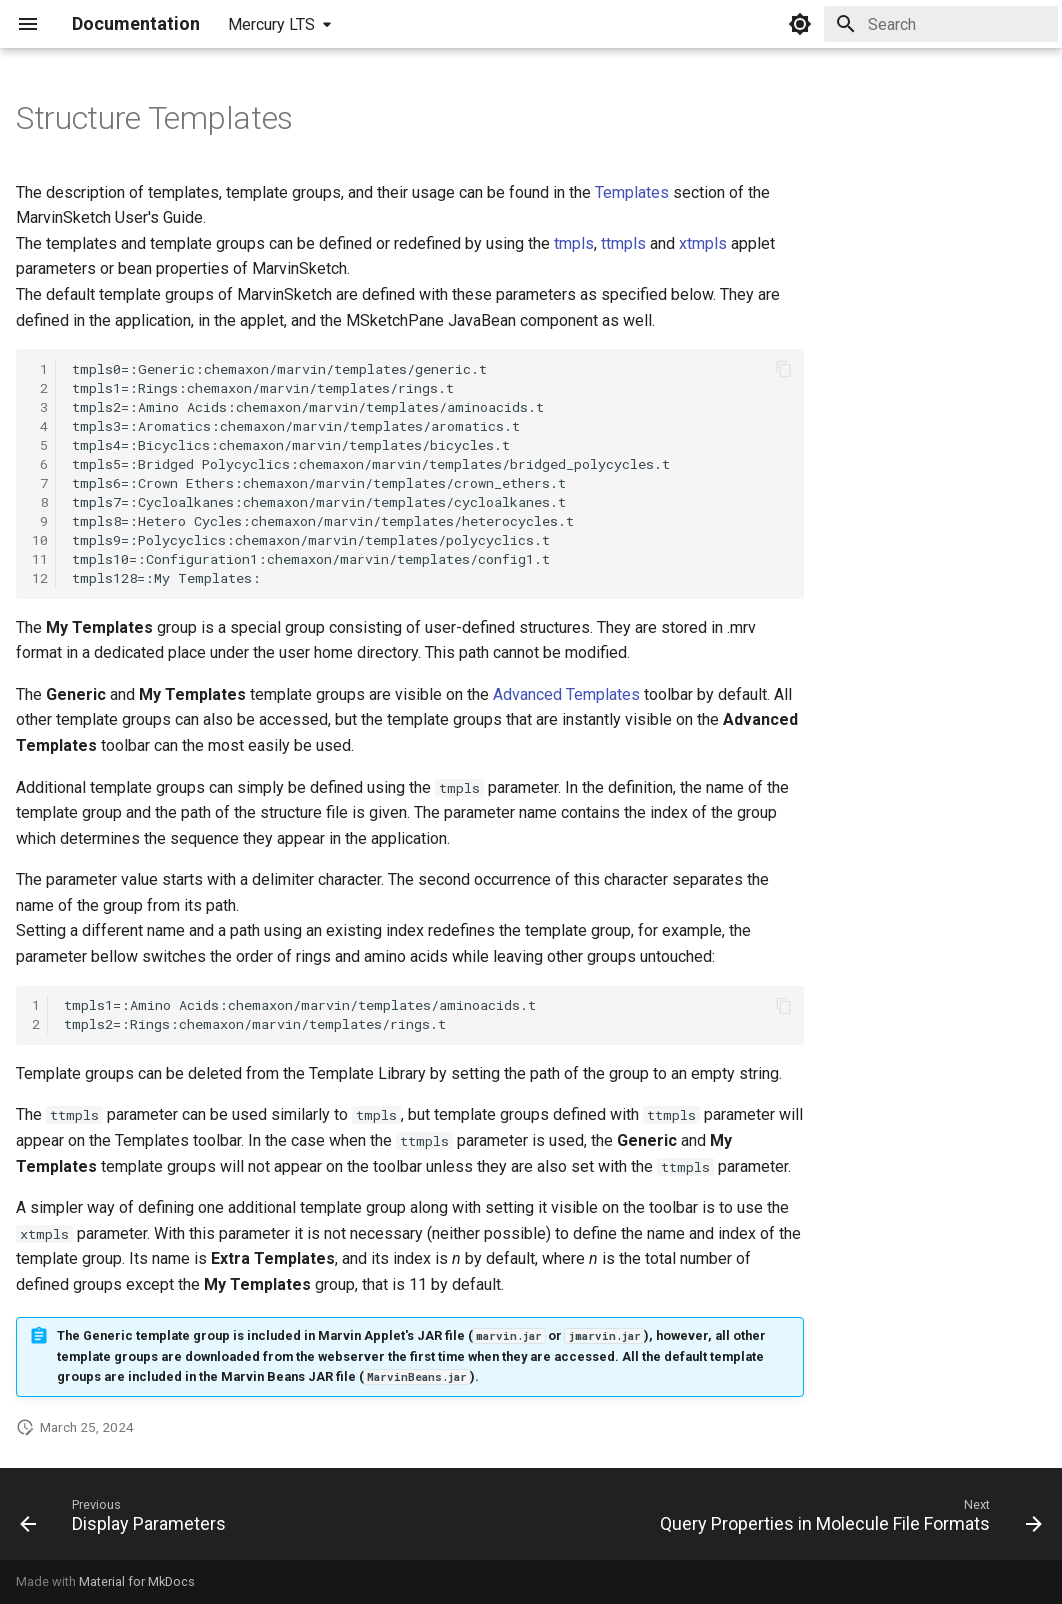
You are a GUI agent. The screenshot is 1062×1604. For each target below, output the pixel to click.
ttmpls (623, 243)
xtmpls (703, 243)
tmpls (574, 243)
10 (40, 540)
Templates (632, 192)
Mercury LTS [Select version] (271, 24)
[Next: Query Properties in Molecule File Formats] (847, 1520)
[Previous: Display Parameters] (127, 1520)
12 (40, 578)
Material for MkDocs (137, 1581)
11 (40, 559)
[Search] (941, 24)
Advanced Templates (566, 694)
